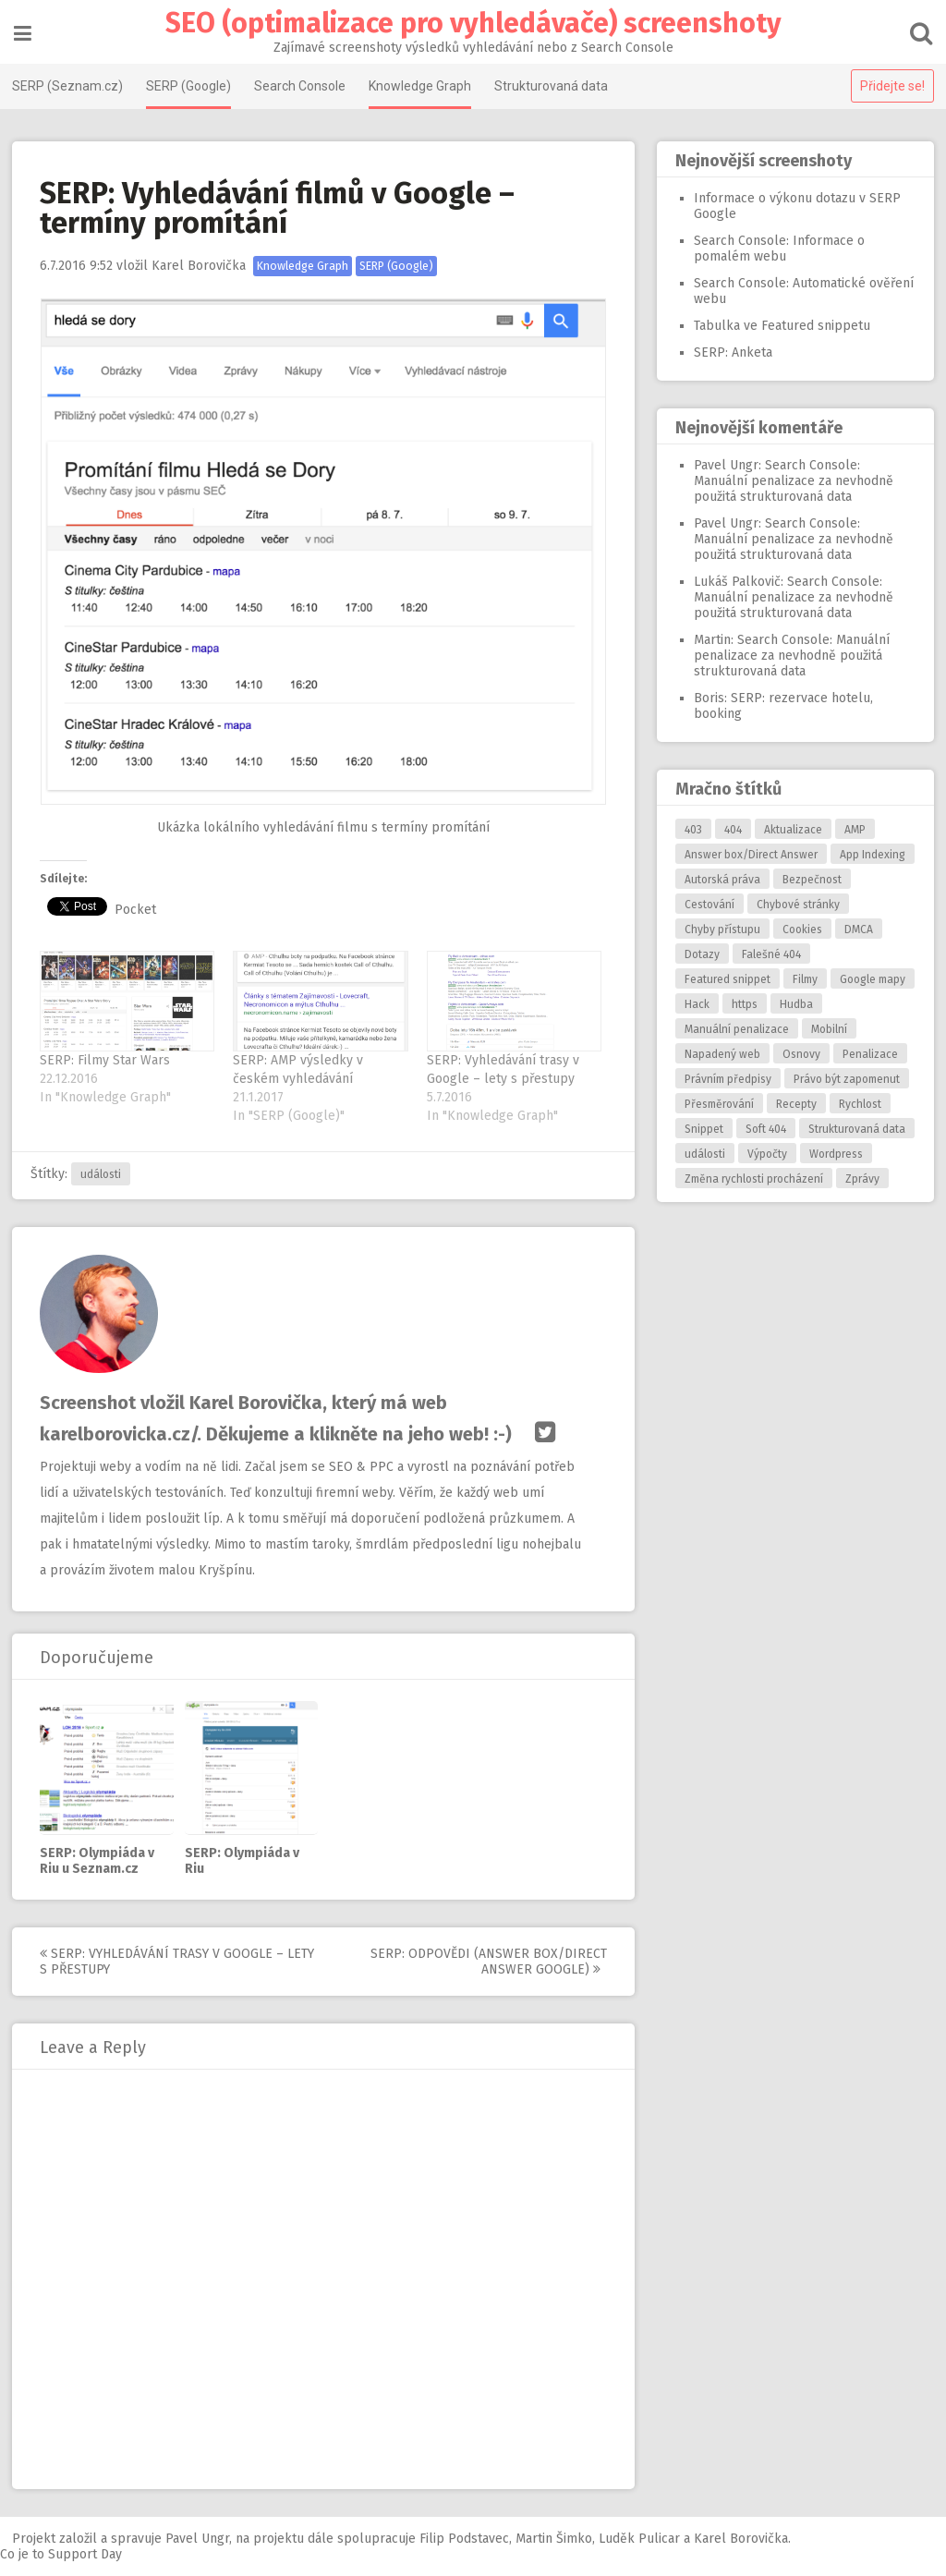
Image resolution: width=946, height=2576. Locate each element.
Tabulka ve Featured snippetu (780, 326)
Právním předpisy (726, 1079)
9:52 (78, 265)
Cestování (708, 904)
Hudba (794, 1004)
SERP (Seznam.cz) (69, 86)
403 (691, 829)
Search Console (301, 86)
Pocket (137, 909)
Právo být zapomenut (845, 1079)
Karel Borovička (200, 265)
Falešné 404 (769, 954)
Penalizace (868, 1054)
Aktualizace (791, 829)
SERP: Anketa (731, 352)
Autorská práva (720, 879)
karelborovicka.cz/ (120, 1434)
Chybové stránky (796, 904)
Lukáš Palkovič (735, 581)
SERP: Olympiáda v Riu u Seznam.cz (99, 1861)
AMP (853, 829)
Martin (710, 640)
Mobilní (827, 1029)
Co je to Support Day (61, 2554)
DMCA (857, 929)
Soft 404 (764, 1129)
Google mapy (871, 979)
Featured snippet (726, 979)
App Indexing (871, 854)
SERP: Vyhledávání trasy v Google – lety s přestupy (179, 1961)
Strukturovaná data (553, 86)
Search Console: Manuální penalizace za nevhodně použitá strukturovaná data (791, 480)
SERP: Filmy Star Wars (107, 1060)
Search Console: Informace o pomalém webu (777, 248)
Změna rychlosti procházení (752, 1179)
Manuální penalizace (735, 1029)
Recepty (794, 1104)
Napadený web (720, 1054)
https (743, 1004)
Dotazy (700, 954)
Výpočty (765, 1154)
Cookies (800, 929)
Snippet (702, 1129)
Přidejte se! (890, 86)
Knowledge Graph (421, 86)
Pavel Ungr (724, 465)
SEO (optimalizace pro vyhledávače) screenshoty (473, 23)
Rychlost (858, 1104)
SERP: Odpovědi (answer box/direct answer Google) (490, 1961)
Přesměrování (717, 1104)
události (102, 1174)
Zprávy (860, 1179)
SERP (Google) (190, 86)
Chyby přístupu (720, 929)
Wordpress (834, 1154)
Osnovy (800, 1054)
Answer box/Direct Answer (749, 854)
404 (731, 829)
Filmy (803, 979)
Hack (695, 1004)
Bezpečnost (810, 879)
